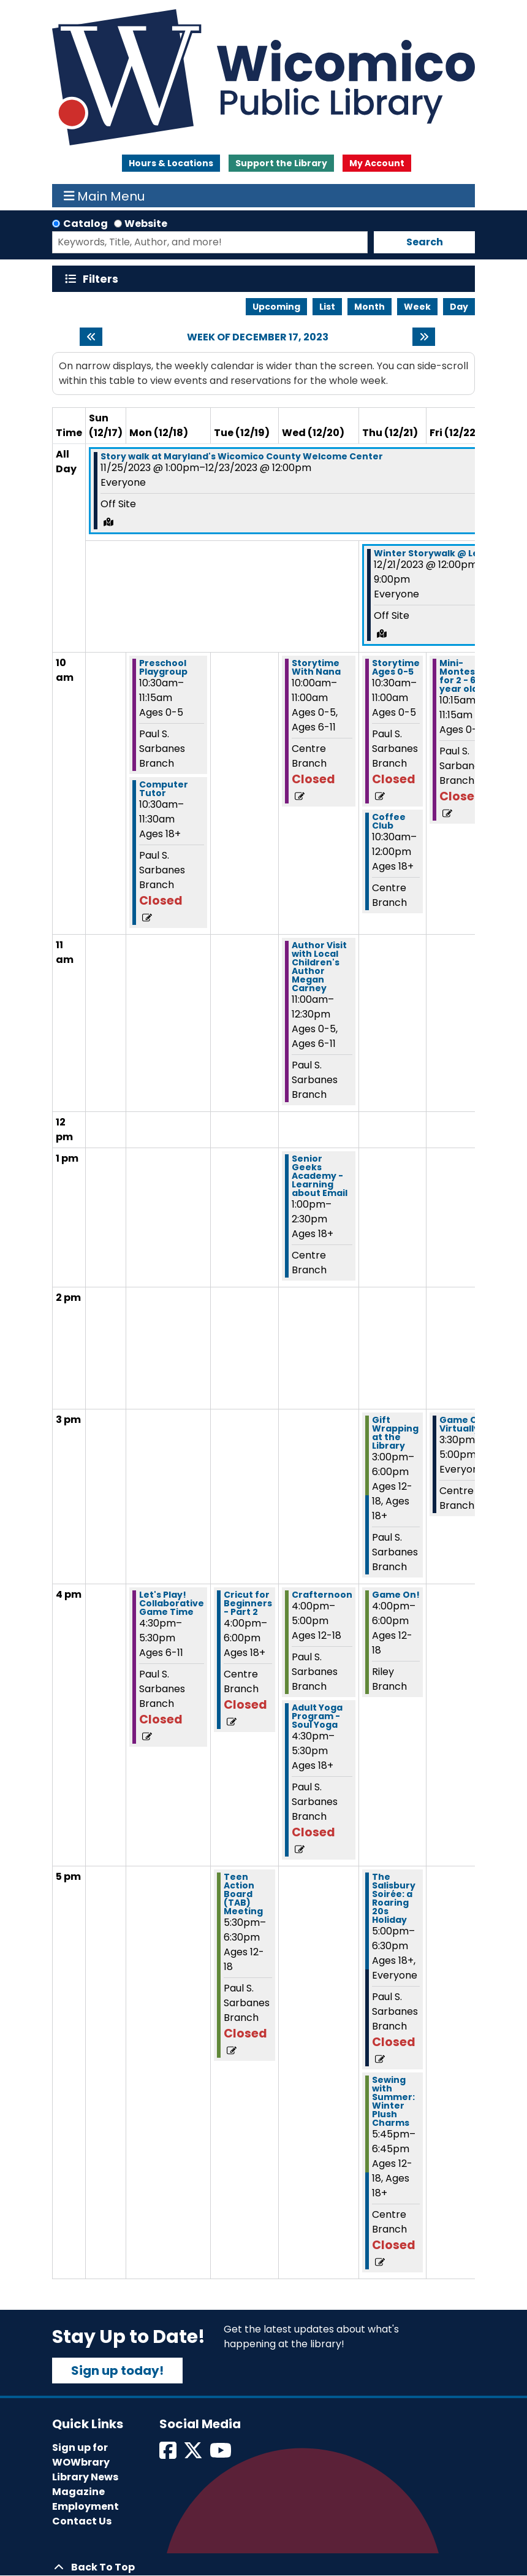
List (327, 307)
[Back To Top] (263, 2567)
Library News (85, 2477)
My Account (376, 163)
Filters (103, 278)
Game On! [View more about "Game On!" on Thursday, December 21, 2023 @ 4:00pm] (396, 1594)
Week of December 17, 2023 (257, 337)
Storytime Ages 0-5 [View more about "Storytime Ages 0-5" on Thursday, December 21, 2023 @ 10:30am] (396, 667)
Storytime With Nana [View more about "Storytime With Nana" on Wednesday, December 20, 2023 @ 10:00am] (316, 667)
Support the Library (281, 163)
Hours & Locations (171, 163)
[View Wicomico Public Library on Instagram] (221, 2454)
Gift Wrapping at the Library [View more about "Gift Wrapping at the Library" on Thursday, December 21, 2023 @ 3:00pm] (395, 1433)
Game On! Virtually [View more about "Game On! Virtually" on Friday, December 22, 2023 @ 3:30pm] (463, 1424)
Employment (85, 2506)
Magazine (78, 2492)
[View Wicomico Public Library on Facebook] (168, 2454)
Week (417, 307)
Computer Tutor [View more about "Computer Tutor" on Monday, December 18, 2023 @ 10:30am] (163, 788)
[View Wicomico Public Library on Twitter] (194, 2454)
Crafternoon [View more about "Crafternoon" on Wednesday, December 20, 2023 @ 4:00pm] (322, 1594)
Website (145, 224)
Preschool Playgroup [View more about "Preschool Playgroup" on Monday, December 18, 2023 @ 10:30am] (163, 667)
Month (369, 307)
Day (459, 307)
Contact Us (82, 2521)
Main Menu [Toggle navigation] (104, 195)
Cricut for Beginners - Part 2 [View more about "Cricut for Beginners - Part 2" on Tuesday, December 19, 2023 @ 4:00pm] (248, 1603)
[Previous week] (91, 337)
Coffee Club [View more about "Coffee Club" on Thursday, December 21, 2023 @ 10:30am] (389, 821)
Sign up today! (117, 2370)
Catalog (85, 224)
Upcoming (276, 307)
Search (424, 242)
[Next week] (423, 337)
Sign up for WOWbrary (81, 2454)
